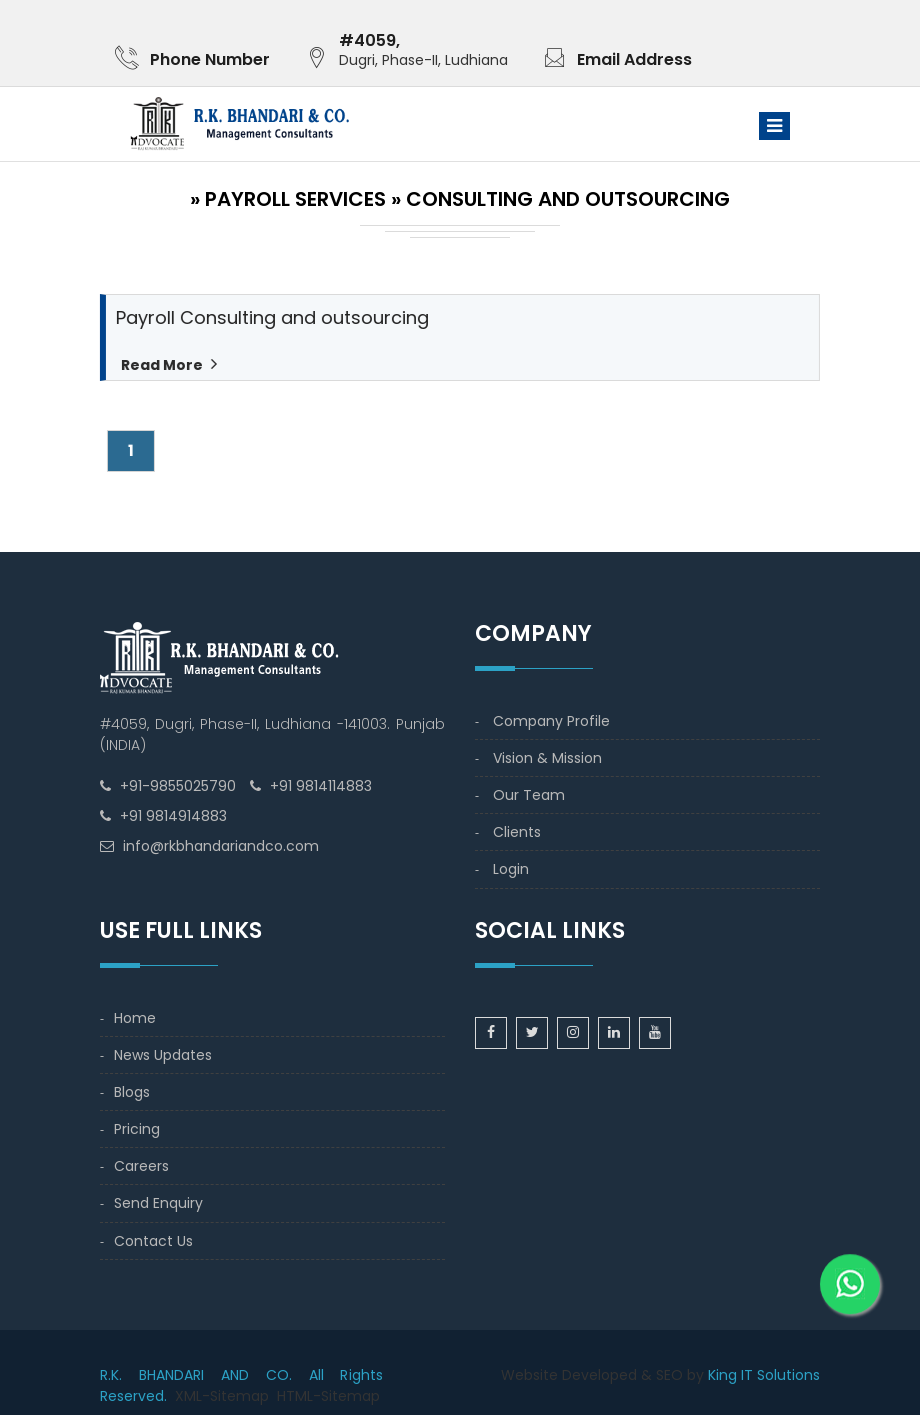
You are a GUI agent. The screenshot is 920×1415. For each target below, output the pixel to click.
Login (511, 869)
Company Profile (551, 721)
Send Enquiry (158, 1203)
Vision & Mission (547, 758)
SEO (669, 1375)
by (695, 1375)
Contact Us (153, 1241)
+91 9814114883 (321, 786)
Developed (599, 1375)
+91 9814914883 (173, 816)
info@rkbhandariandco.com (221, 846)
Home (135, 1018)
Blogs (132, 1092)
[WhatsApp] (850, 1269)
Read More (162, 365)
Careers (141, 1166)
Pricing (137, 1129)
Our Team (529, 795)
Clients (517, 832)
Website (529, 1375)
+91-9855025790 (178, 786)
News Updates (163, 1055)
